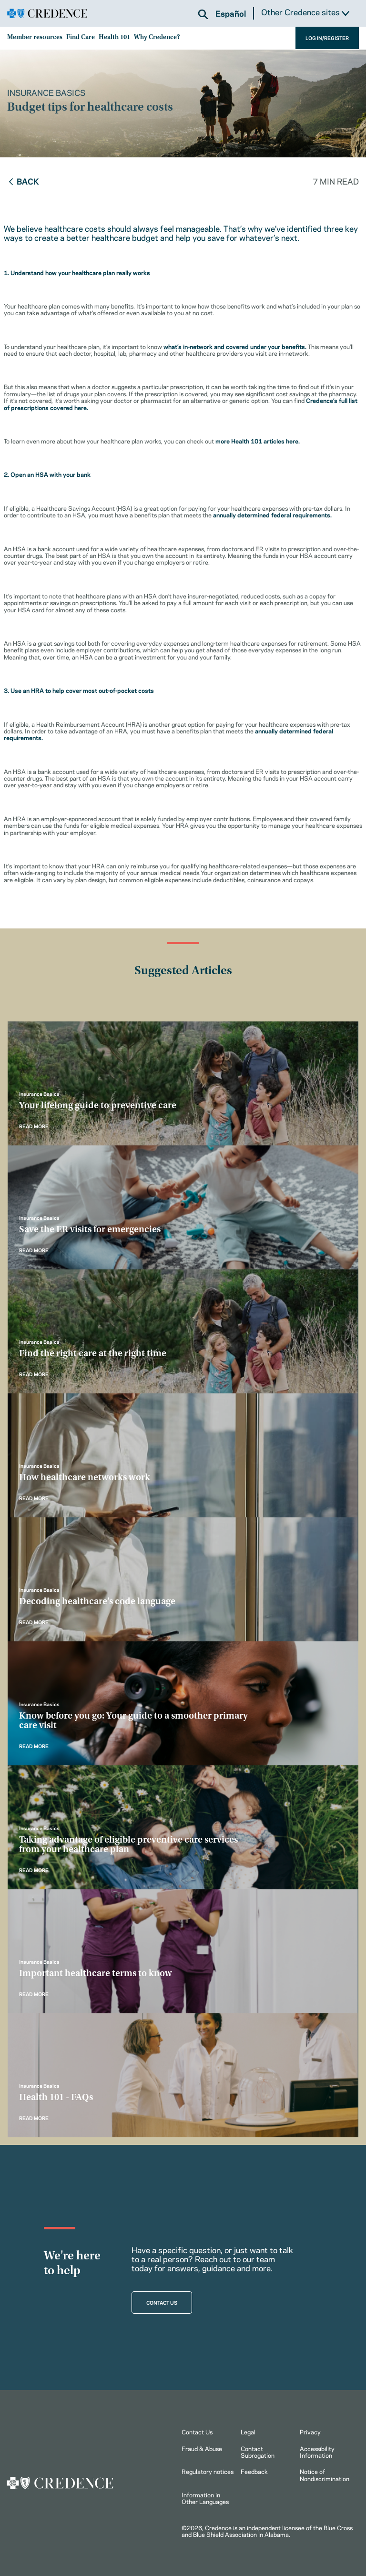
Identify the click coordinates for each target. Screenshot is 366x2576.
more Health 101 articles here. (257, 440)
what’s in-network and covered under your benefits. (234, 346)
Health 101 (114, 37)
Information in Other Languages (205, 2497)
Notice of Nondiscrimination (324, 2474)
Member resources (34, 37)
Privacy (310, 2431)
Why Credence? (157, 37)
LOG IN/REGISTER (327, 37)
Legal (248, 2431)
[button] (203, 14)
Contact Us (197, 2431)
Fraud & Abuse (202, 2448)
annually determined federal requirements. (272, 514)
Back (23, 180)
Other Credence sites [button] (305, 12)
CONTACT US (161, 2302)
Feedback (254, 2471)
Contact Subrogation (257, 2451)
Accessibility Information (317, 2451)
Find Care (80, 37)
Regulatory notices (208, 2471)
